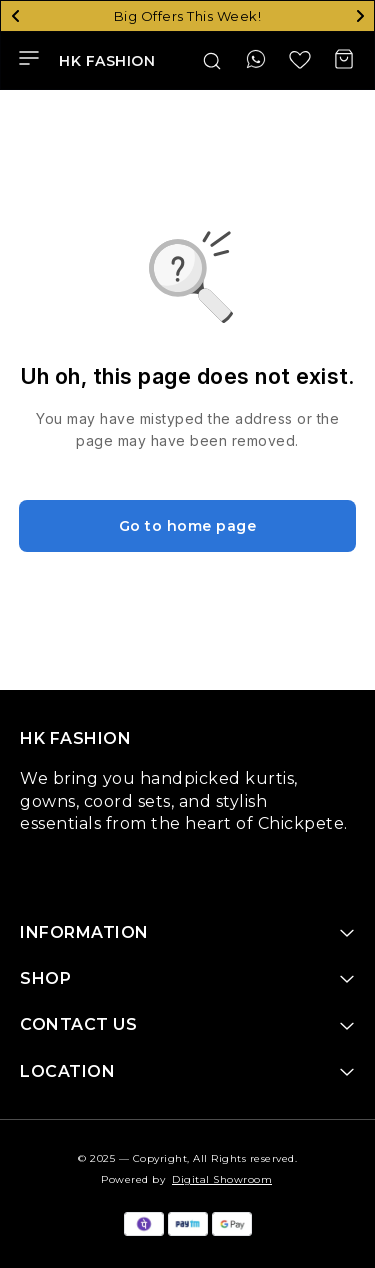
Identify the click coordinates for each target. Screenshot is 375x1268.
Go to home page (188, 526)
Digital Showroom (222, 1179)
